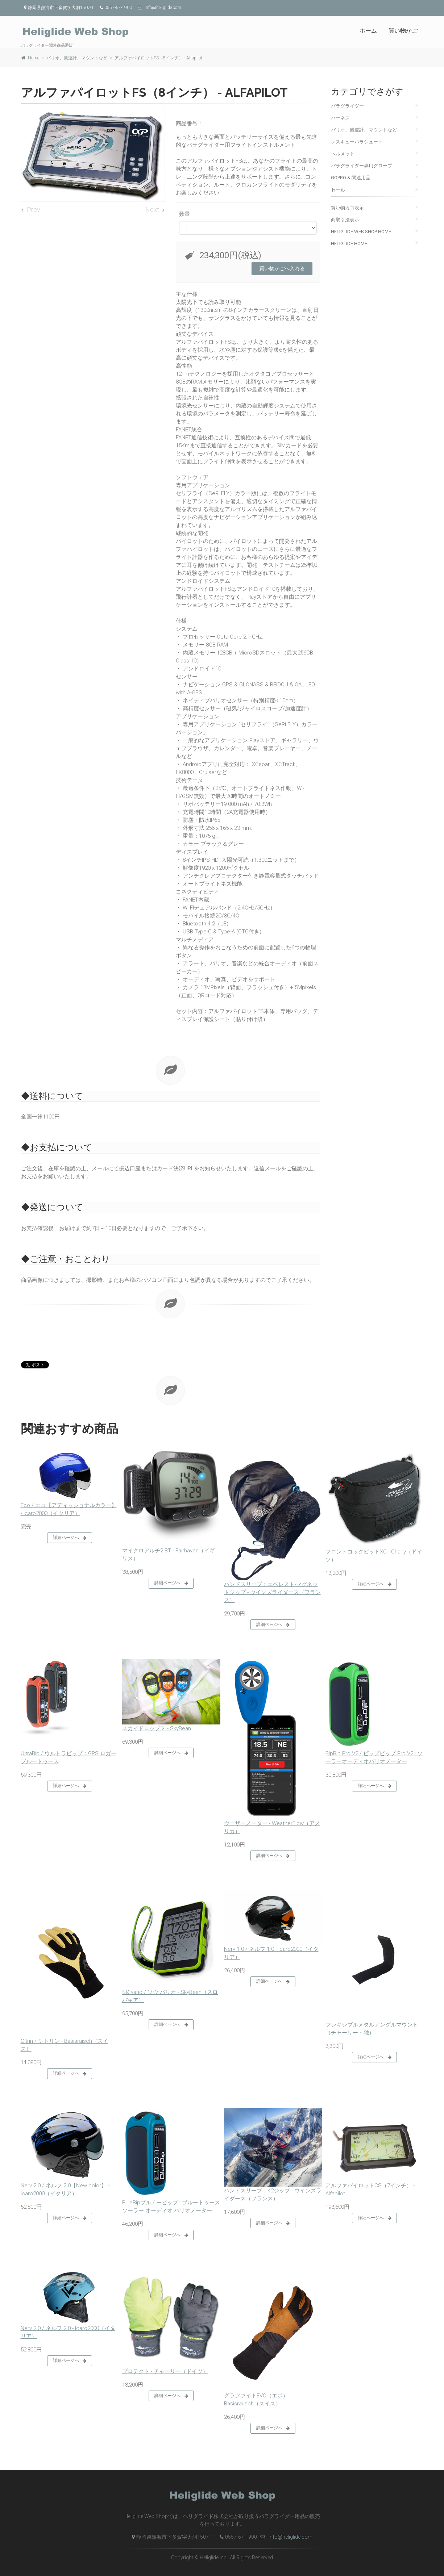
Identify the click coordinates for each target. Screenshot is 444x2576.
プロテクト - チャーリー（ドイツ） (165, 2371)
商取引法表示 (345, 219)
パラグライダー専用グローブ (361, 165)
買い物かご (403, 30)
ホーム (368, 30)
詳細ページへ (70, 1538)
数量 (184, 214)
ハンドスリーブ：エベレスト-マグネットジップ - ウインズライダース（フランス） (272, 1592)
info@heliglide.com (286, 2537)
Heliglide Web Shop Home (361, 231)
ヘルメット (342, 153)
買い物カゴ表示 (347, 207)
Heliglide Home (349, 243)
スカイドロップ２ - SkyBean (156, 1728)
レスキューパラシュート (357, 142)
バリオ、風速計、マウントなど (76, 57)
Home (33, 57)
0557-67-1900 (236, 2537)
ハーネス (340, 118)
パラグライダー (347, 106)
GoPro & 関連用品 (350, 177)
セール (338, 190)
